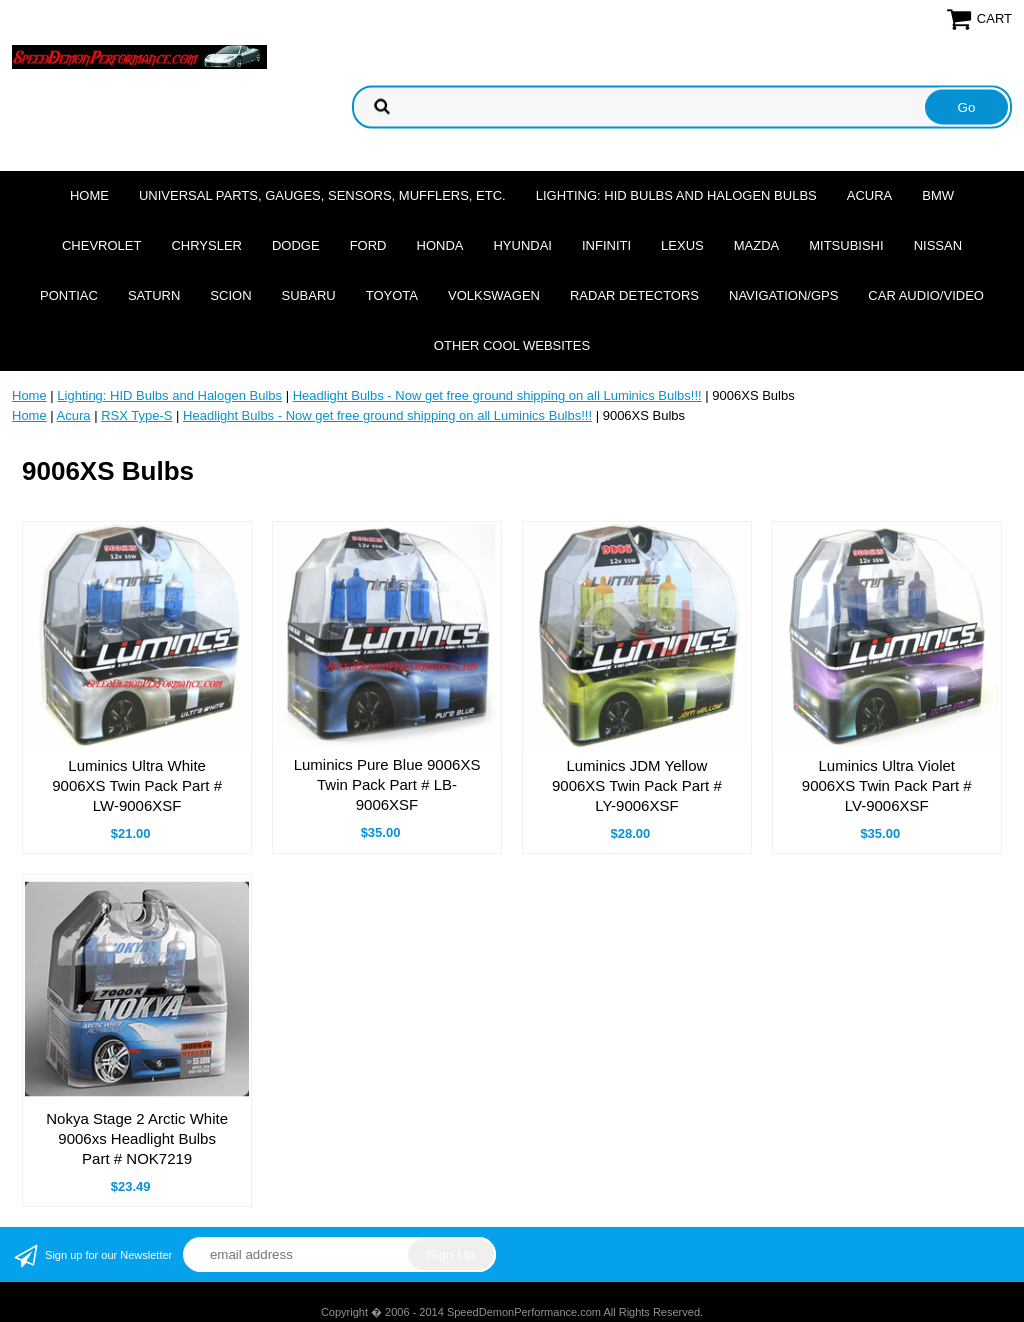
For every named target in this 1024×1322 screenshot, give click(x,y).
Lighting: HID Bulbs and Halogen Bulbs (676, 195)
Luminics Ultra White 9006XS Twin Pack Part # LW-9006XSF (137, 785)
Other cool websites (512, 345)
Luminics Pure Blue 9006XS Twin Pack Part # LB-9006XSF (387, 784)
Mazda (757, 245)
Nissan (938, 245)
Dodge (296, 245)
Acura (870, 195)
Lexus (682, 245)
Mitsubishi (846, 245)
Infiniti (606, 245)
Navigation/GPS (783, 295)
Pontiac (69, 295)
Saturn (154, 295)
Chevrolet (101, 245)
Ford (368, 245)
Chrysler (206, 245)
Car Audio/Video (926, 295)
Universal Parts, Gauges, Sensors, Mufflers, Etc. (322, 195)
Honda (440, 245)
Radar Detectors (634, 295)
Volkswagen (494, 295)
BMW (938, 195)
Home (89, 195)
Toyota (392, 295)
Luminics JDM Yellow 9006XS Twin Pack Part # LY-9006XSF (637, 785)
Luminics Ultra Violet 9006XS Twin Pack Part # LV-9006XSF (887, 785)
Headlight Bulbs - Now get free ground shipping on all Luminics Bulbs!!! (497, 395)
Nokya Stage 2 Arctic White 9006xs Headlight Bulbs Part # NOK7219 (137, 1138)
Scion (230, 295)
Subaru (309, 295)
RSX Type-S (136, 415)
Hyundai (522, 245)
